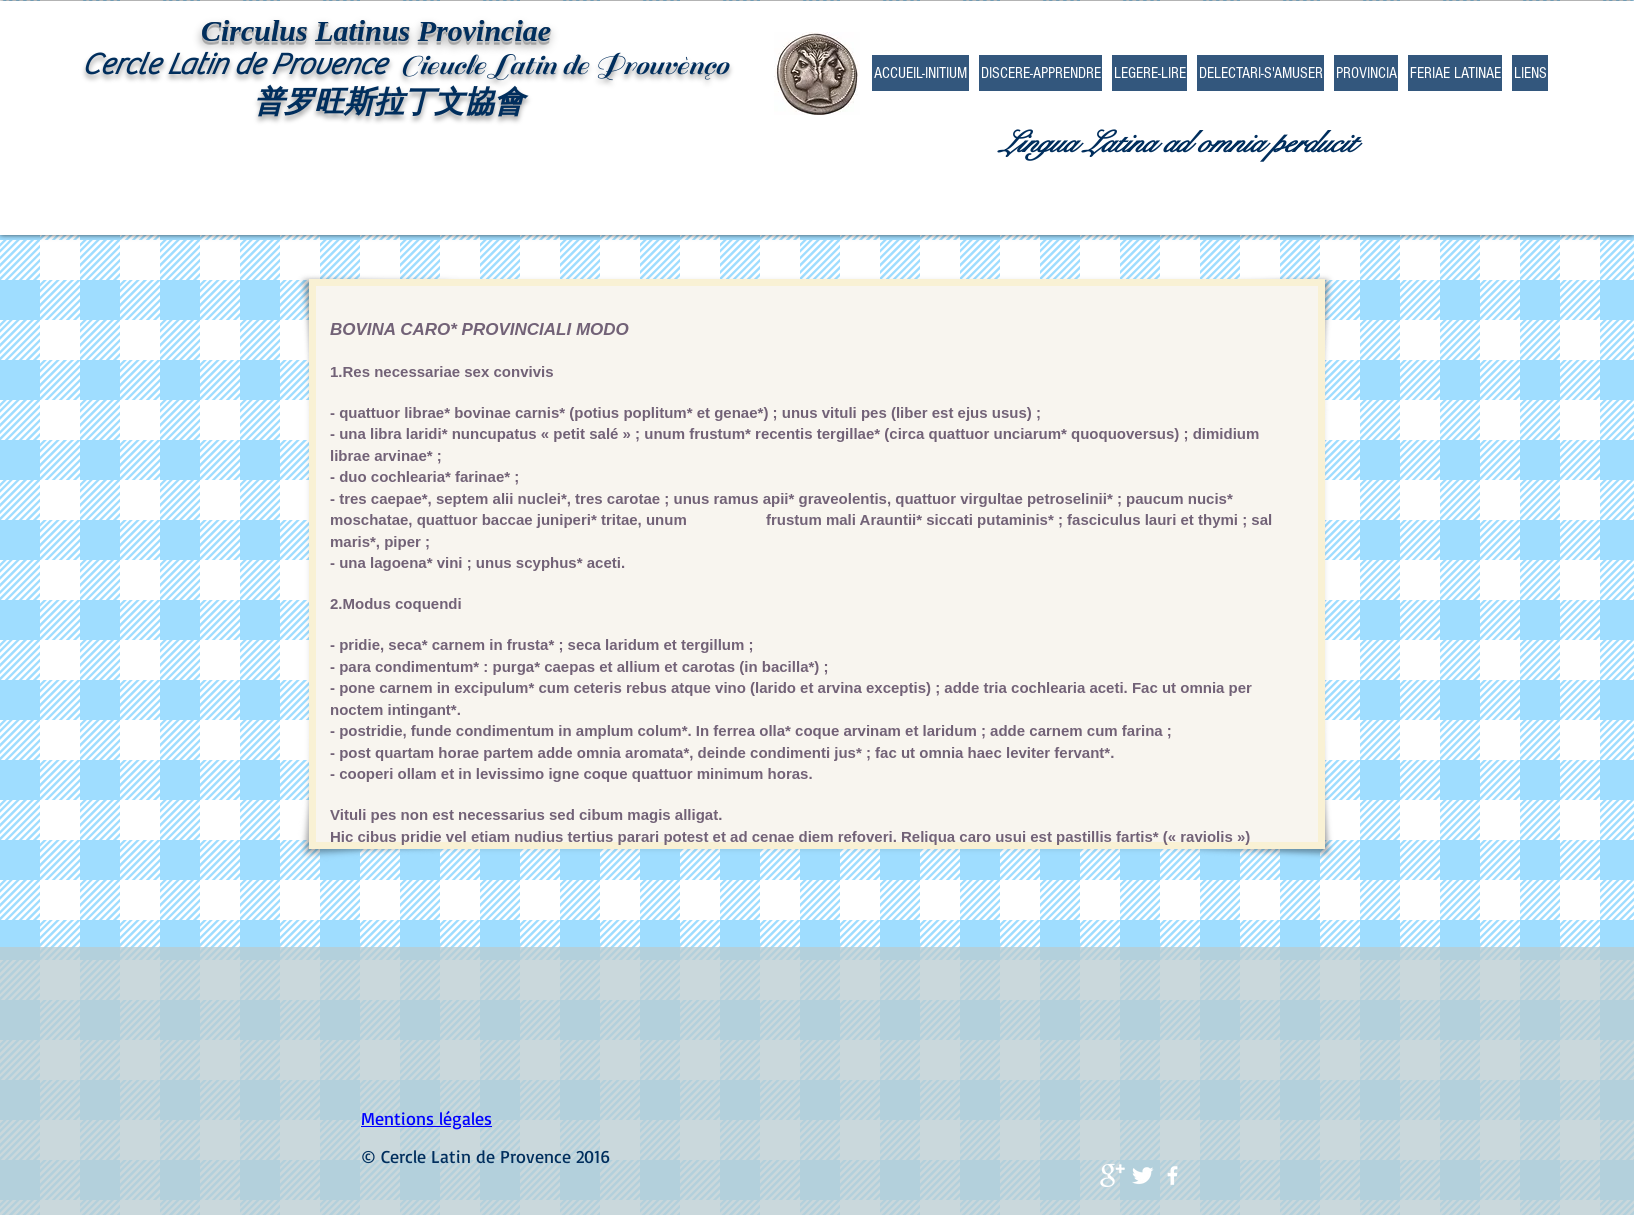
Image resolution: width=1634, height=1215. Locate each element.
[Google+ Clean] (1112, 1175)
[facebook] (1172, 1175)
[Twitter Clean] (1142, 1175)
